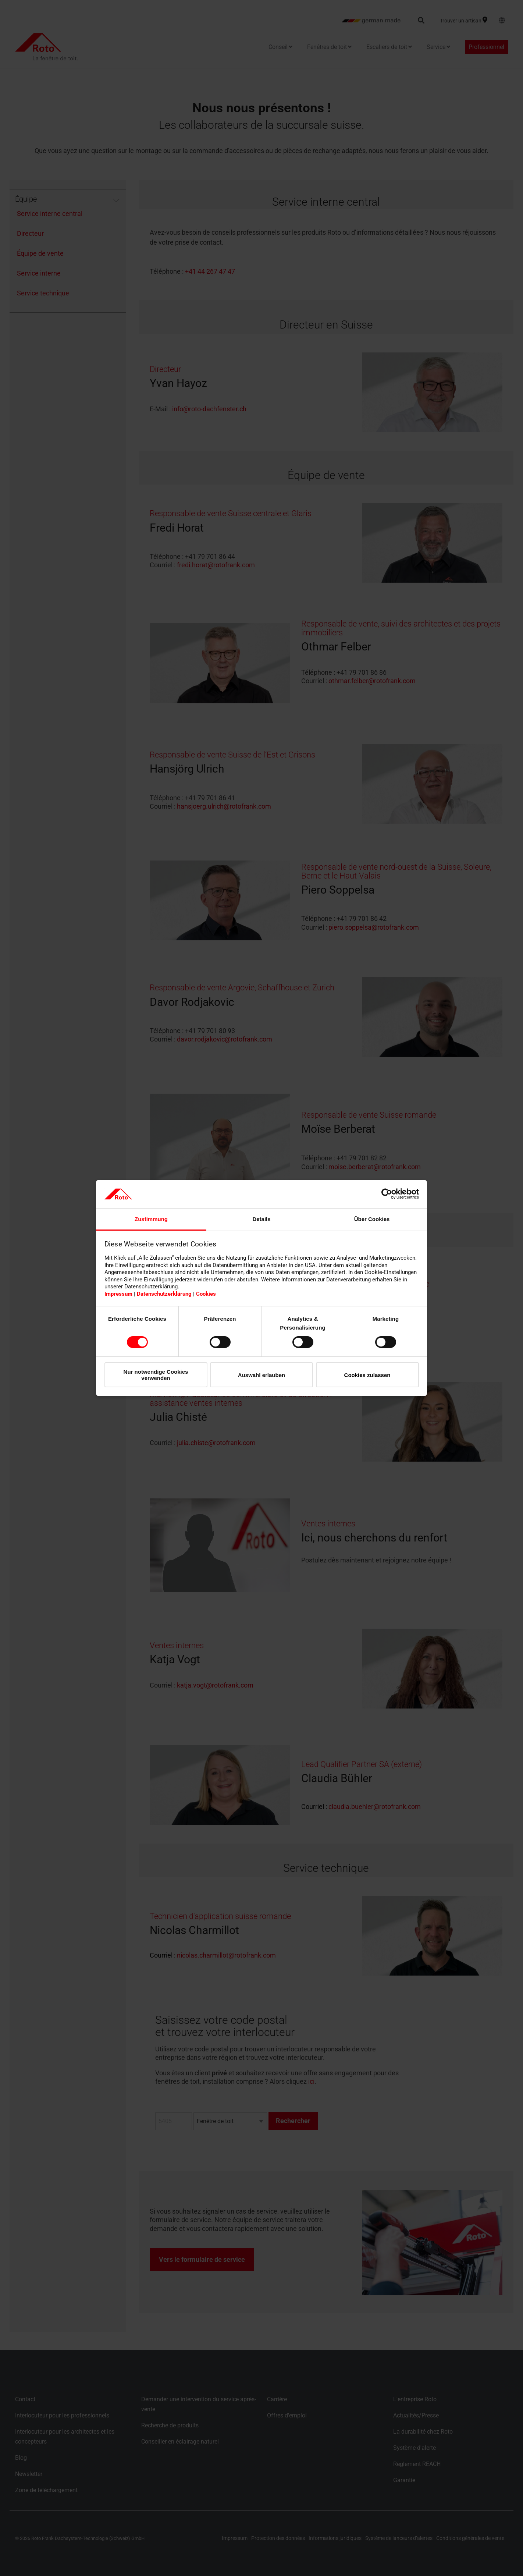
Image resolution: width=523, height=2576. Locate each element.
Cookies (206, 1294)
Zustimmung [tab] (151, 1219)
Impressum (118, 1294)
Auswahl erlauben (261, 1375)
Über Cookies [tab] (372, 1219)
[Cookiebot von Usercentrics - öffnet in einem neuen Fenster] (387, 1193)
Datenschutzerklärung (164, 1294)
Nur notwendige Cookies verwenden (156, 1375)
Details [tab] (261, 1219)
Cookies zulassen (367, 1375)
